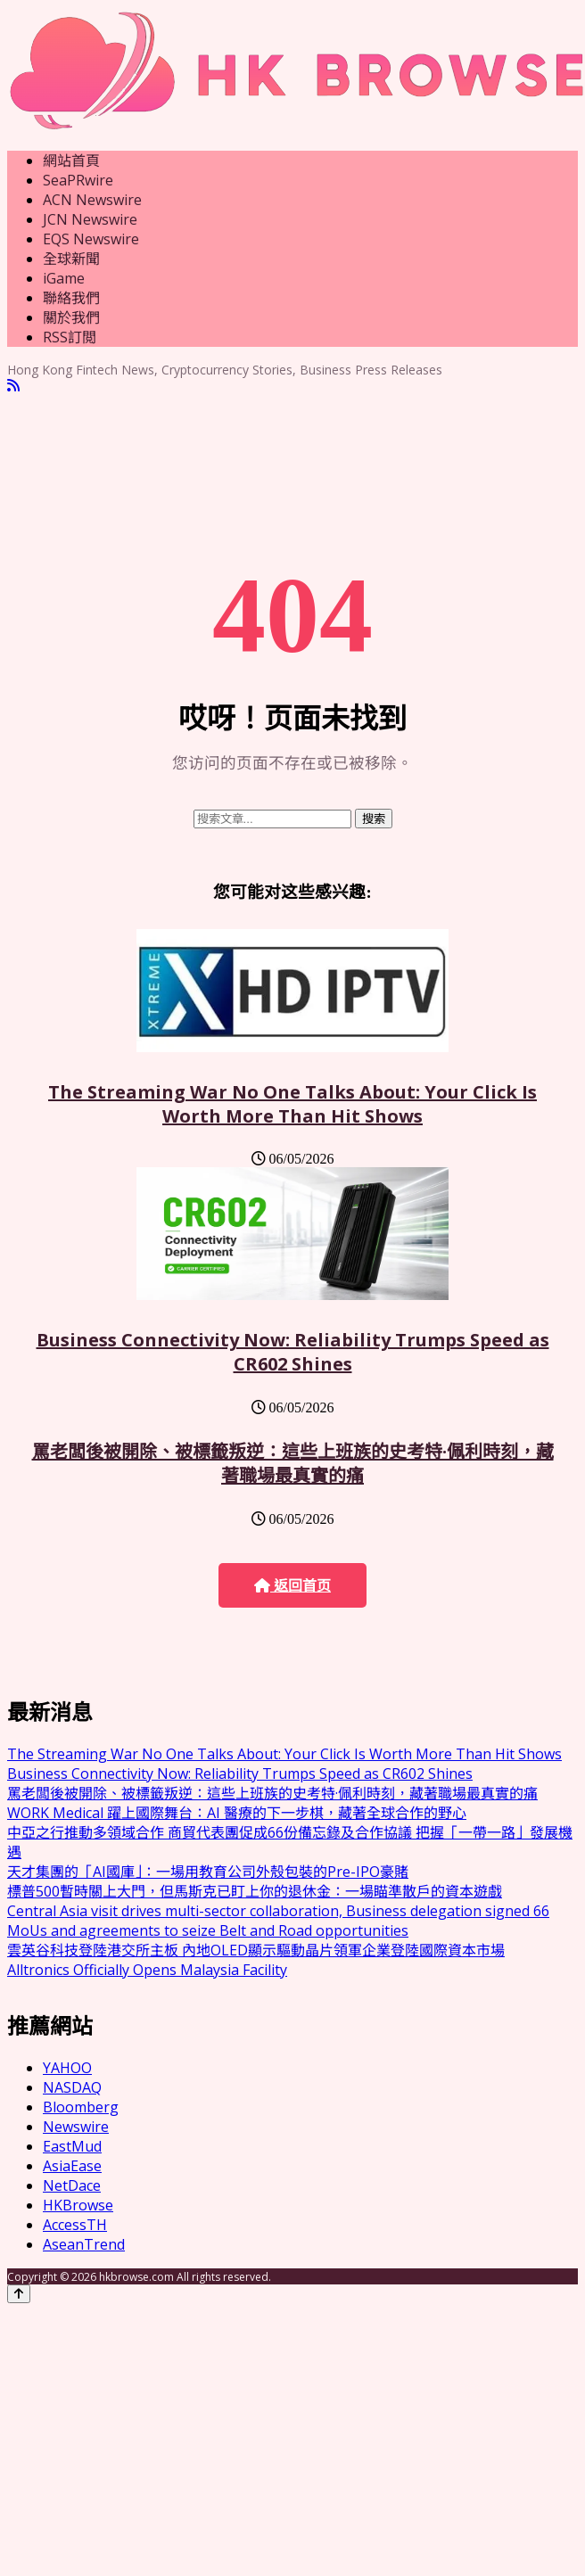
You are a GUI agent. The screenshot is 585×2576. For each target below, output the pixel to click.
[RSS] (13, 385)
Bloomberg (81, 2107)
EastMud (72, 2146)
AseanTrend (84, 2244)
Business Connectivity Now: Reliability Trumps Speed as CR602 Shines (293, 1352)
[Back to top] (18, 2293)
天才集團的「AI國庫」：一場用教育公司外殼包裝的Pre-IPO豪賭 (207, 1871)
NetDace (72, 2185)
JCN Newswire (90, 219)
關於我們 (71, 317)
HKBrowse (78, 2205)
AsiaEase (72, 2166)
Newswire (76, 2126)
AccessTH (75, 2224)
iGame (64, 278)
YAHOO (67, 2068)
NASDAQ (72, 2087)
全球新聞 (71, 258)
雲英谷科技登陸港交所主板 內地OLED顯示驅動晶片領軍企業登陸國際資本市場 (256, 1950)
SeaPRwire (78, 180)
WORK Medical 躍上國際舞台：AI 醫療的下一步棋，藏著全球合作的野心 (236, 1813)
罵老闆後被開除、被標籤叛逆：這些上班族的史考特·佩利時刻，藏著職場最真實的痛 (293, 1463)
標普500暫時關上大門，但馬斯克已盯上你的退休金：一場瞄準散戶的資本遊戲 (254, 1891)
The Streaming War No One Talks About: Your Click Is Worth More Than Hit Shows (292, 1104)
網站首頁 (71, 160)
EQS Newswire (91, 239)
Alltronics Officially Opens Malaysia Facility (147, 1969)
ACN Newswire (92, 200)
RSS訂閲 (69, 337)
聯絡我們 (71, 298)
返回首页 (292, 1585)
